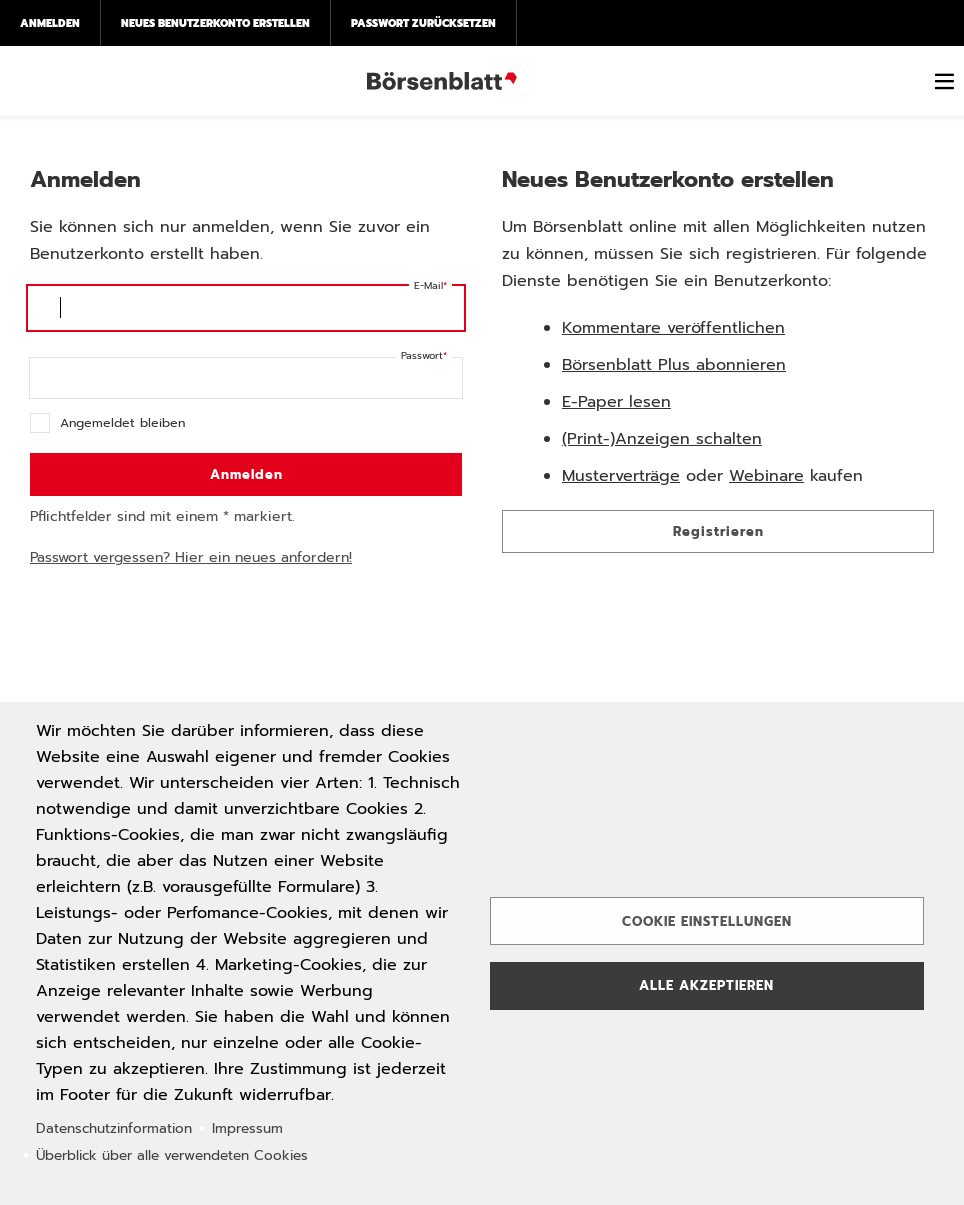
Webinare (766, 476)
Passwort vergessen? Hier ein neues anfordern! (191, 557)
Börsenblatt (442, 81)
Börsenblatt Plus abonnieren (674, 365)
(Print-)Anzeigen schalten (662, 439)
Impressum (247, 1128)
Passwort (422, 355)
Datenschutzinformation (114, 1128)
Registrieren (718, 531)
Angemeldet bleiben (122, 422)
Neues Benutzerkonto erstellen (215, 23)
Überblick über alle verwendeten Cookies (172, 1155)
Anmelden (50, 23)
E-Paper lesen (616, 402)
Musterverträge (621, 476)
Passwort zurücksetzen (423, 23)
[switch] (944, 81)
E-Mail (428, 285)
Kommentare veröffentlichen (673, 328)
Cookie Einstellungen (707, 921)
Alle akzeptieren (706, 985)
